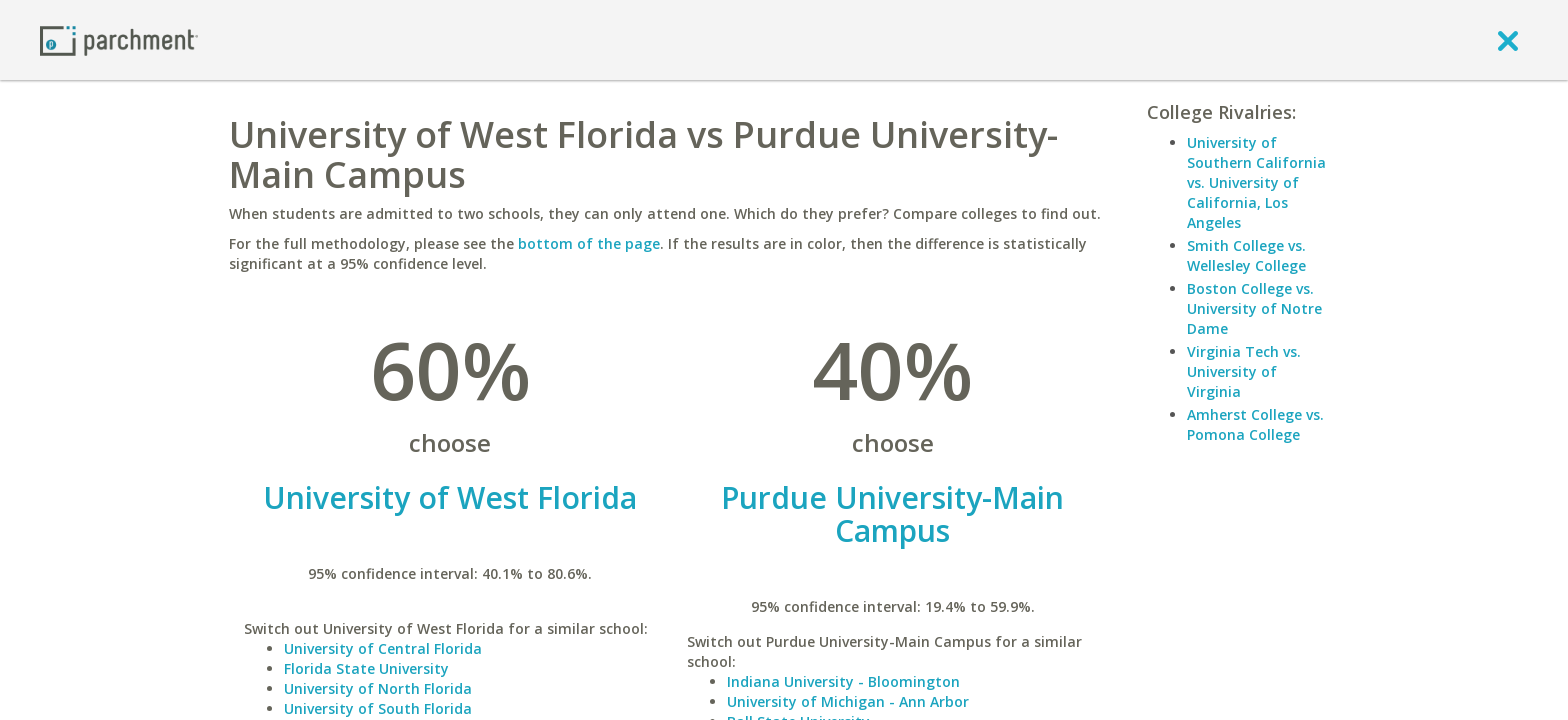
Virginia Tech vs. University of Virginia (1244, 371)
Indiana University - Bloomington (843, 681)
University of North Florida (378, 688)
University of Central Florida (383, 648)
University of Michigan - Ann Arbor (848, 701)
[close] (1508, 40)
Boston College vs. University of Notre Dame (1254, 308)
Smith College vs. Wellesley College (1246, 255)
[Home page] (119, 39)
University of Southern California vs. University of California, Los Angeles (1256, 182)
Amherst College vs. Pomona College (1255, 424)
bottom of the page (589, 243)
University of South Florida (378, 708)
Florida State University (366, 668)
